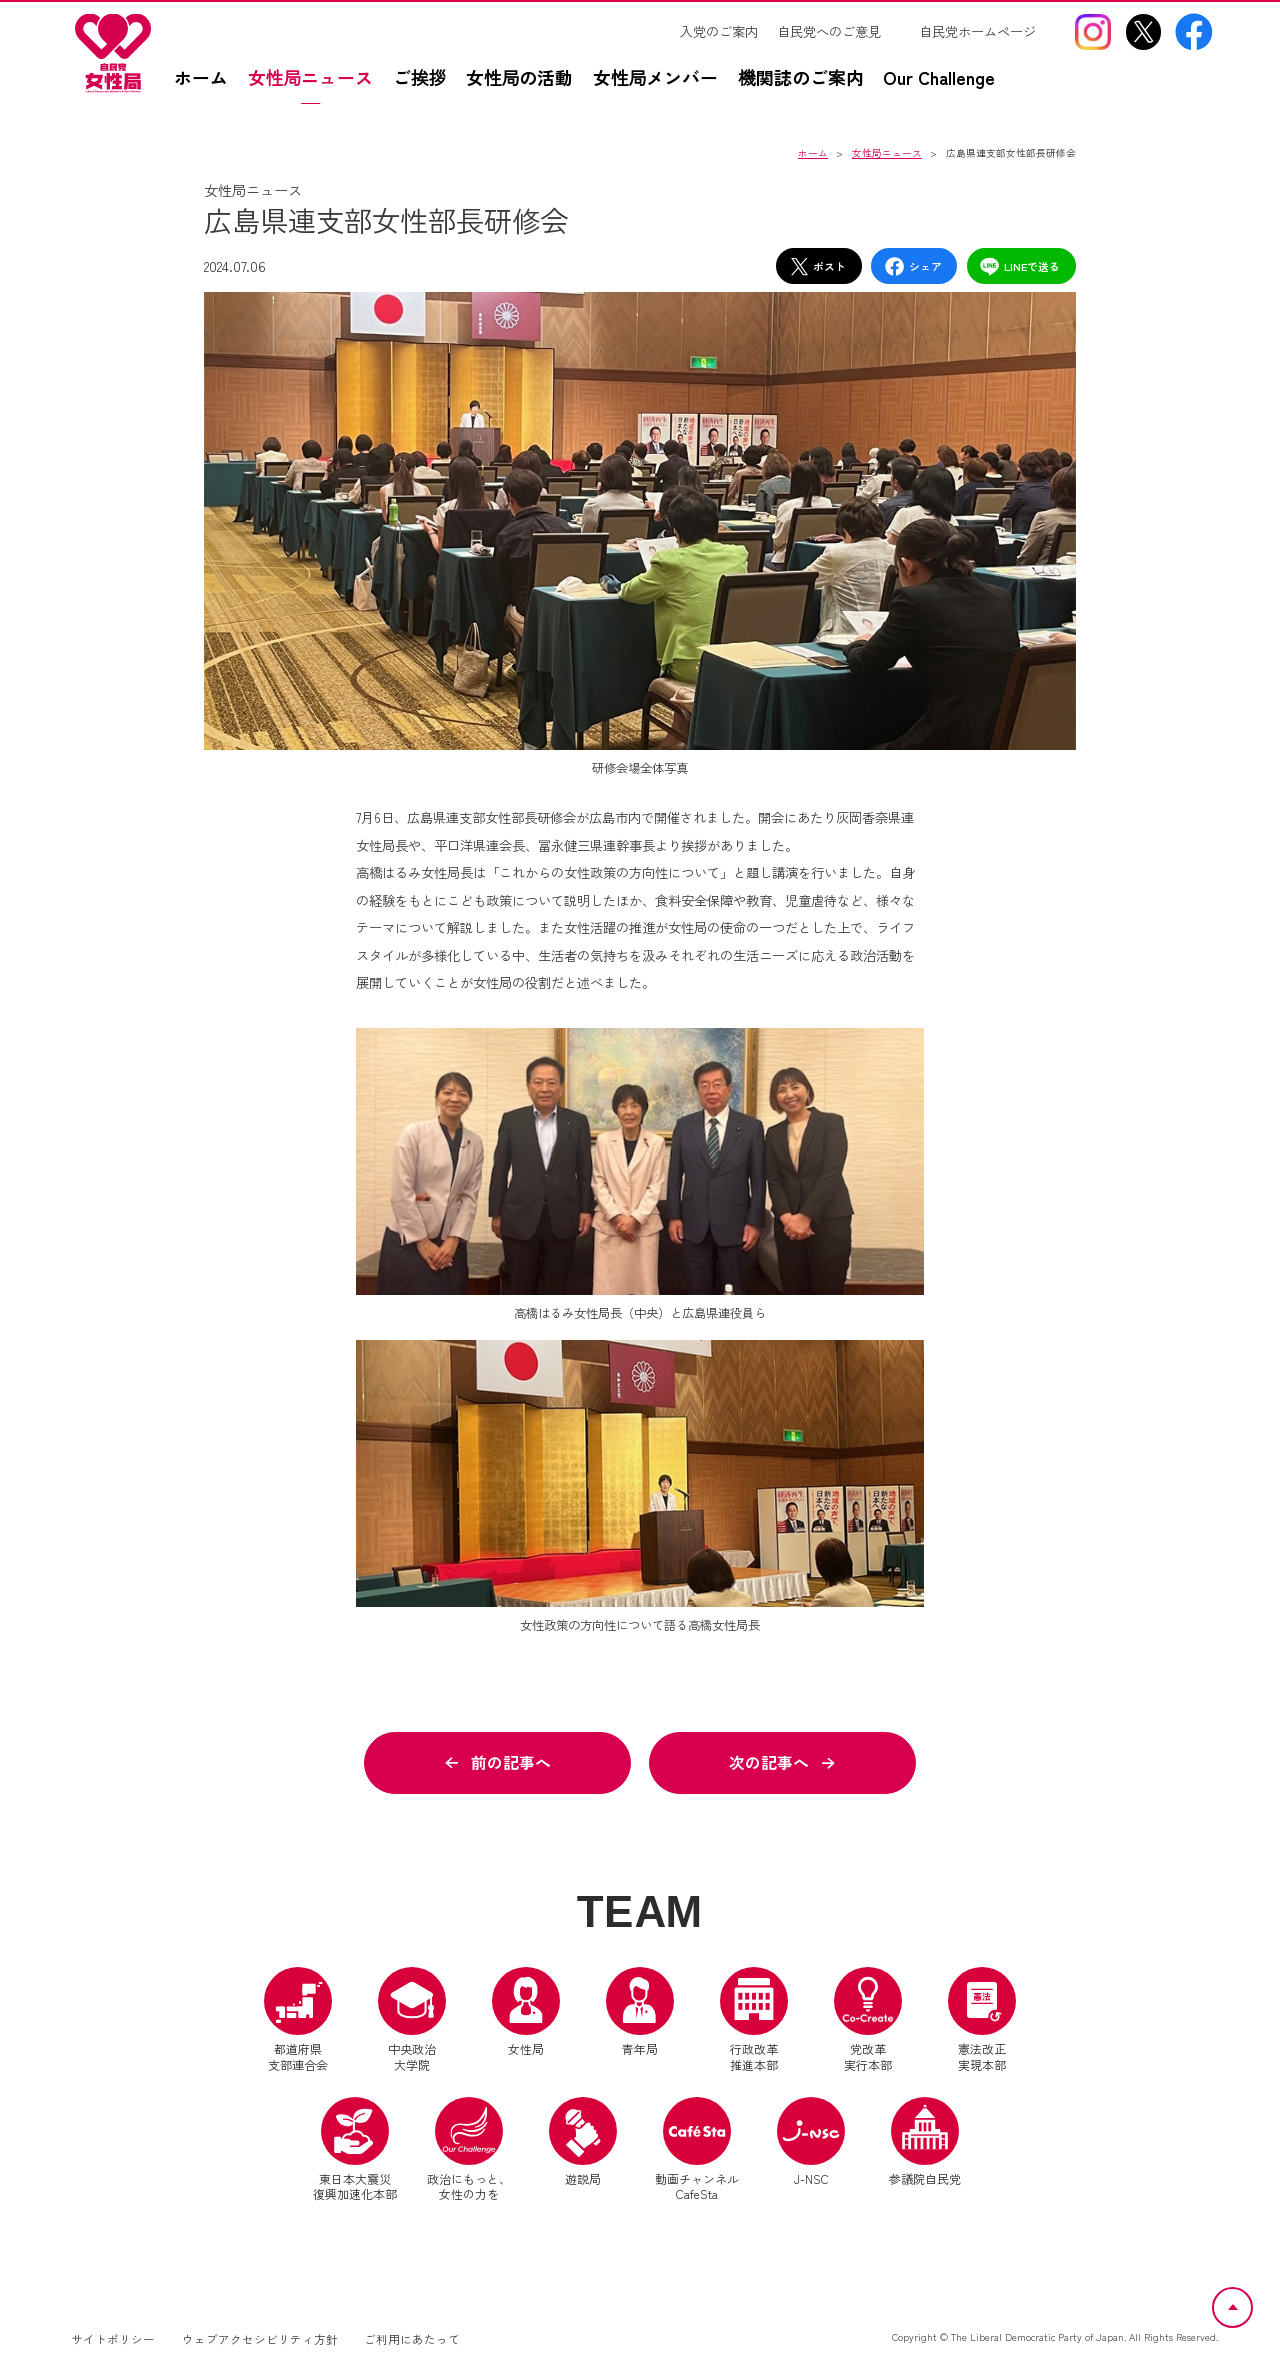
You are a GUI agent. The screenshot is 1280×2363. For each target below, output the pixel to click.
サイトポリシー (113, 2339)
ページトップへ (1252, 2299)
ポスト (818, 266)
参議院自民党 (925, 2142)
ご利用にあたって (412, 2339)
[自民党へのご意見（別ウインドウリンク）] (838, 31)
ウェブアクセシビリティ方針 (260, 2339)
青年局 (640, 2013)
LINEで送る (1019, 266)
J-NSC (811, 2142)
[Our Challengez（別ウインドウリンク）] (948, 87)
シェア (913, 266)
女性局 (526, 2013)
